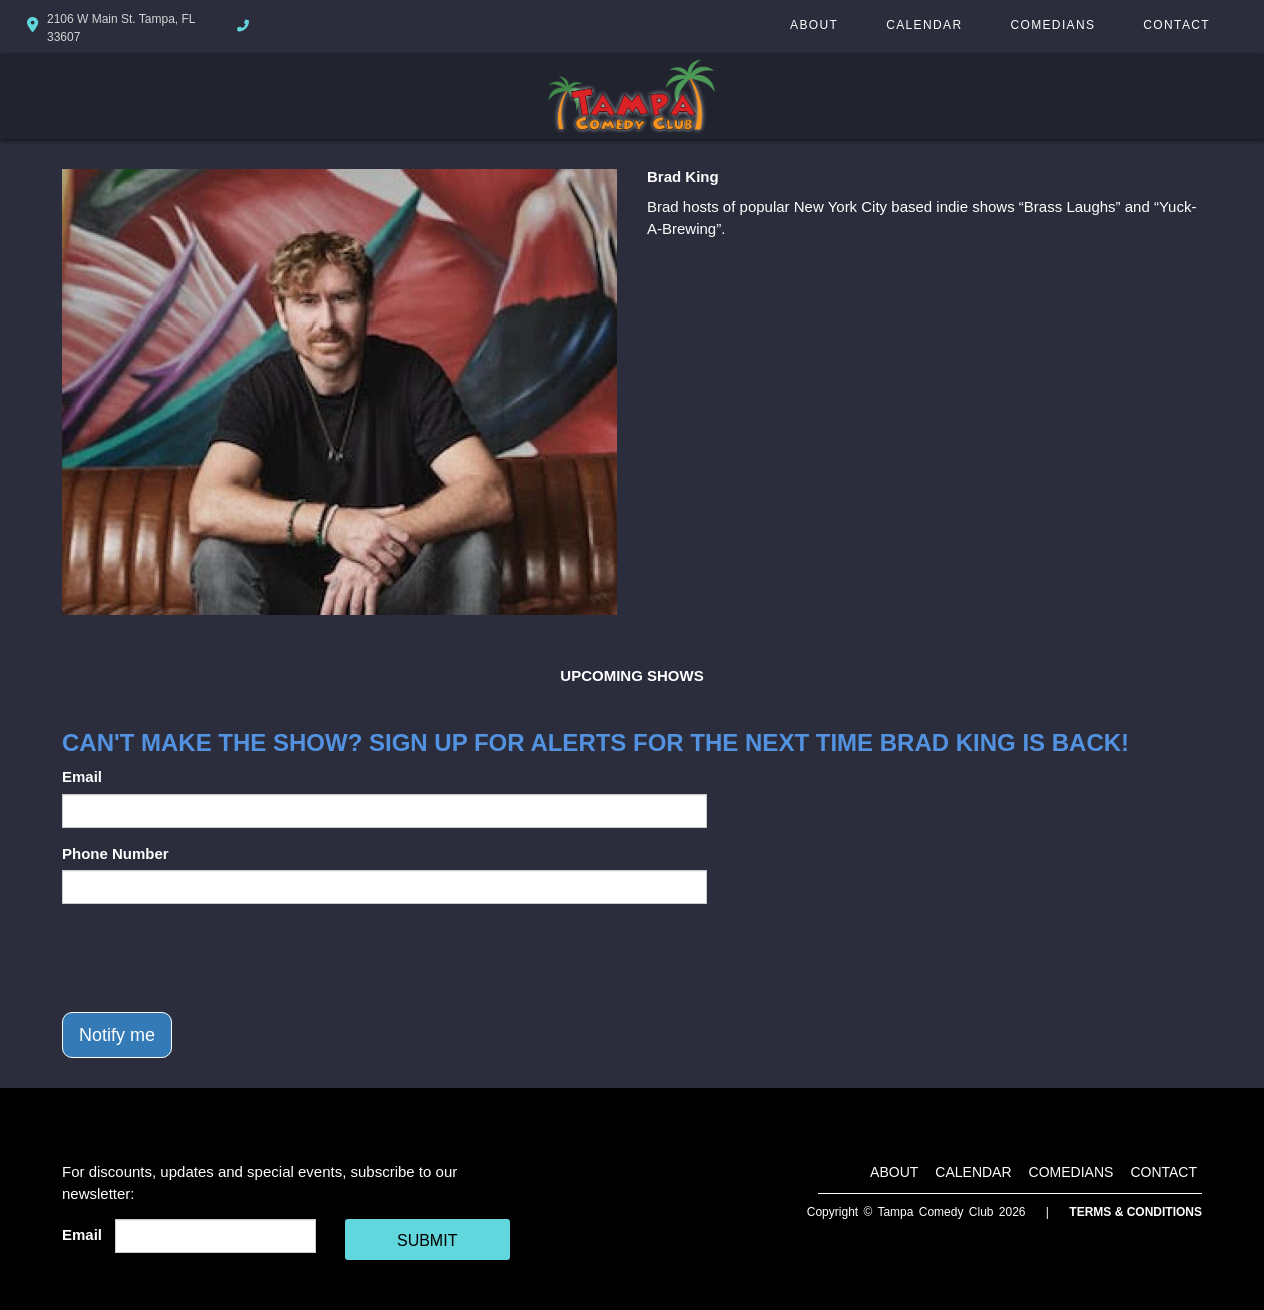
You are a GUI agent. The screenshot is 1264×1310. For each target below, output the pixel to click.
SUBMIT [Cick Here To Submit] (427, 1240)
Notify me (117, 1035)
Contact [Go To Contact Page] (1176, 25)
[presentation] (214, 958)
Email (82, 776)
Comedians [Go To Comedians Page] (1052, 25)
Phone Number (115, 853)
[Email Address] (215, 1236)
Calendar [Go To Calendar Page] (924, 25)
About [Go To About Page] (814, 25)
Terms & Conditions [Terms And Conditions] (1135, 1212)
